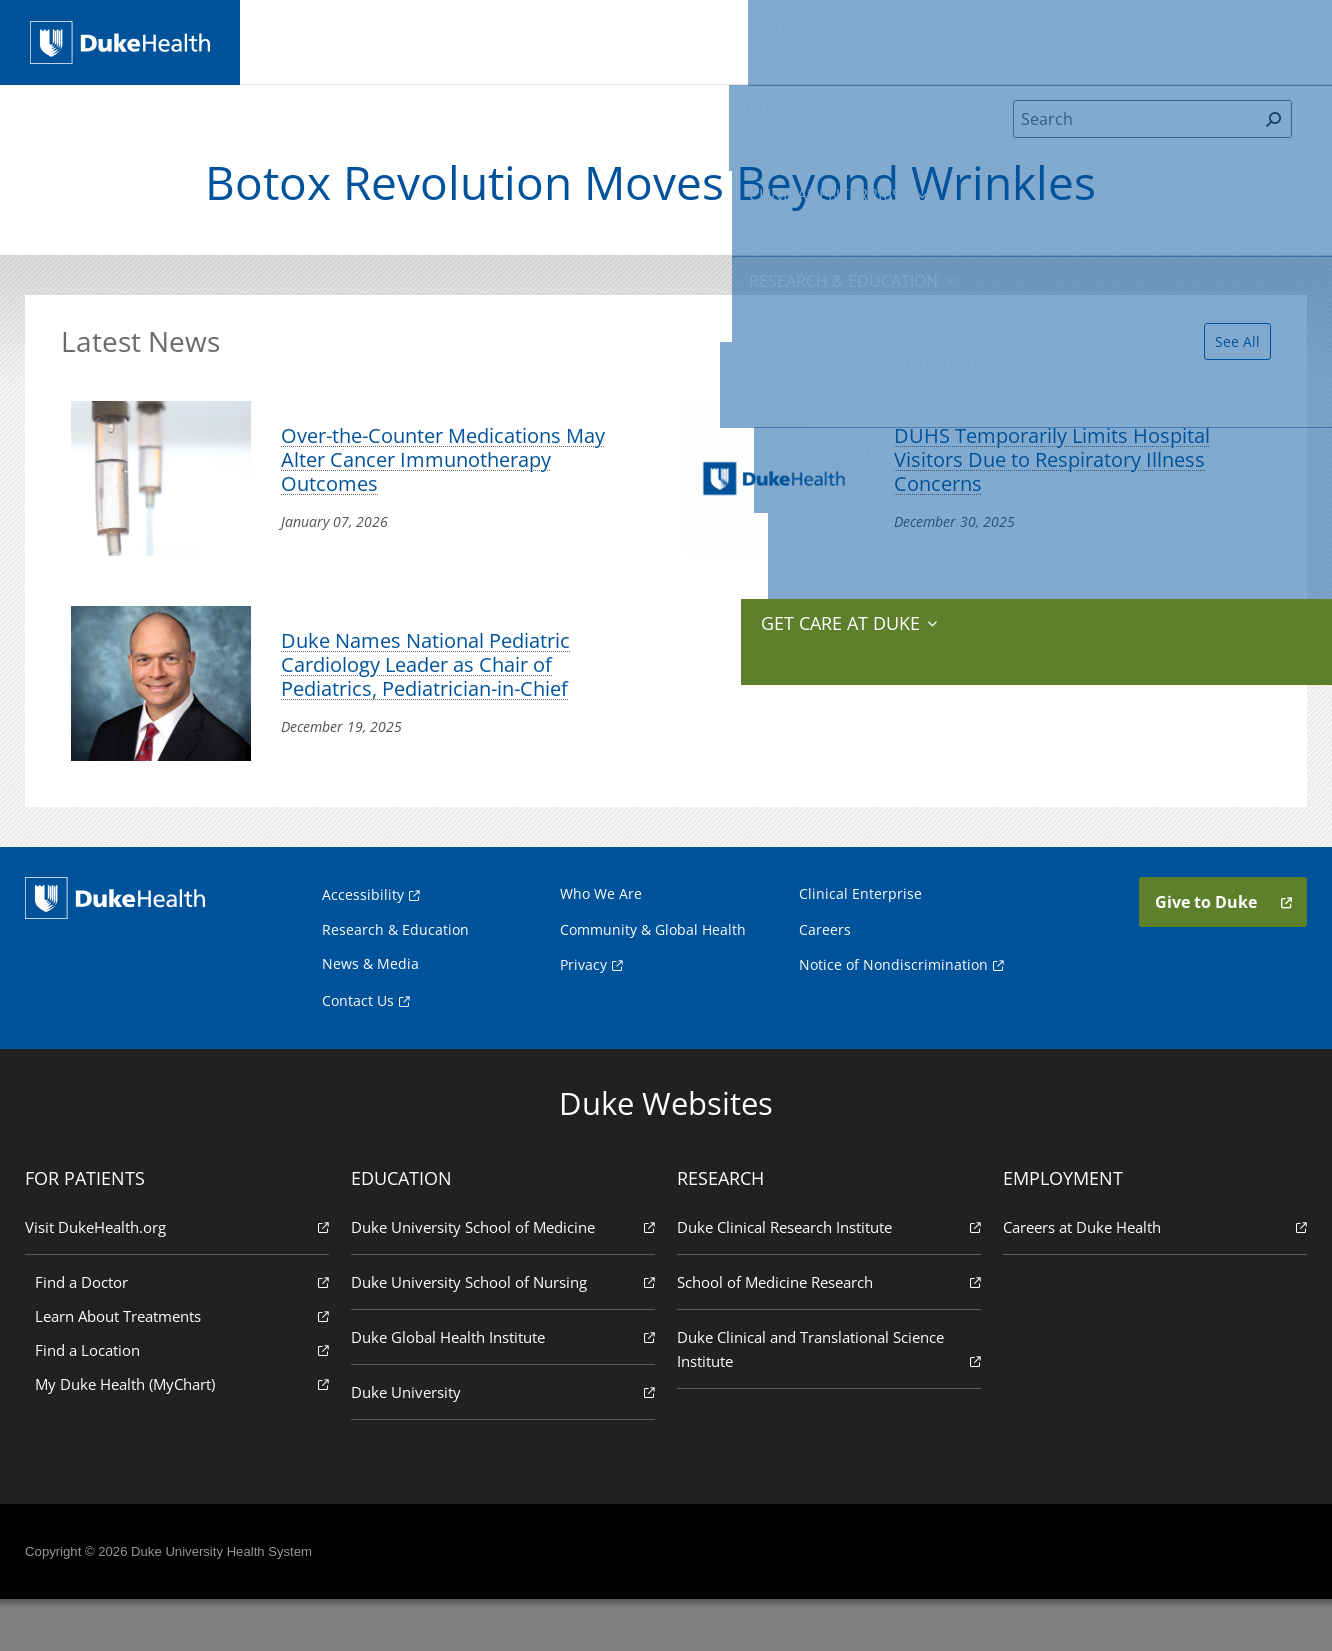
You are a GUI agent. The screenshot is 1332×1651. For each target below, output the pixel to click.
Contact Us (358, 1051)
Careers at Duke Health (1151, 1277)
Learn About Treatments (185, 1366)
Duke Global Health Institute (504, 1387)
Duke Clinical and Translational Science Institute (827, 1400)
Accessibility (363, 945)
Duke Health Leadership (446, 40)
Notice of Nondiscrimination (893, 1015)
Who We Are (601, 944)
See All (1225, 350)
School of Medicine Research (827, 1332)
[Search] (1135, 134)
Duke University (504, 1442)
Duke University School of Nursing (504, 1332)
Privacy (583, 1015)
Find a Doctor (185, 1332)
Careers (825, 980)
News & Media (1062, 40)
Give (1158, 30)
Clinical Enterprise (596, 40)
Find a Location (185, 1400)
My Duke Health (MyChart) (185, 1434)
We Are (318, 40)
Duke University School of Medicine (504, 1277)
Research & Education (751, 40)
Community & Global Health (919, 40)
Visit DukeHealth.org (180, 1277)
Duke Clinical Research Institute (827, 1277)
